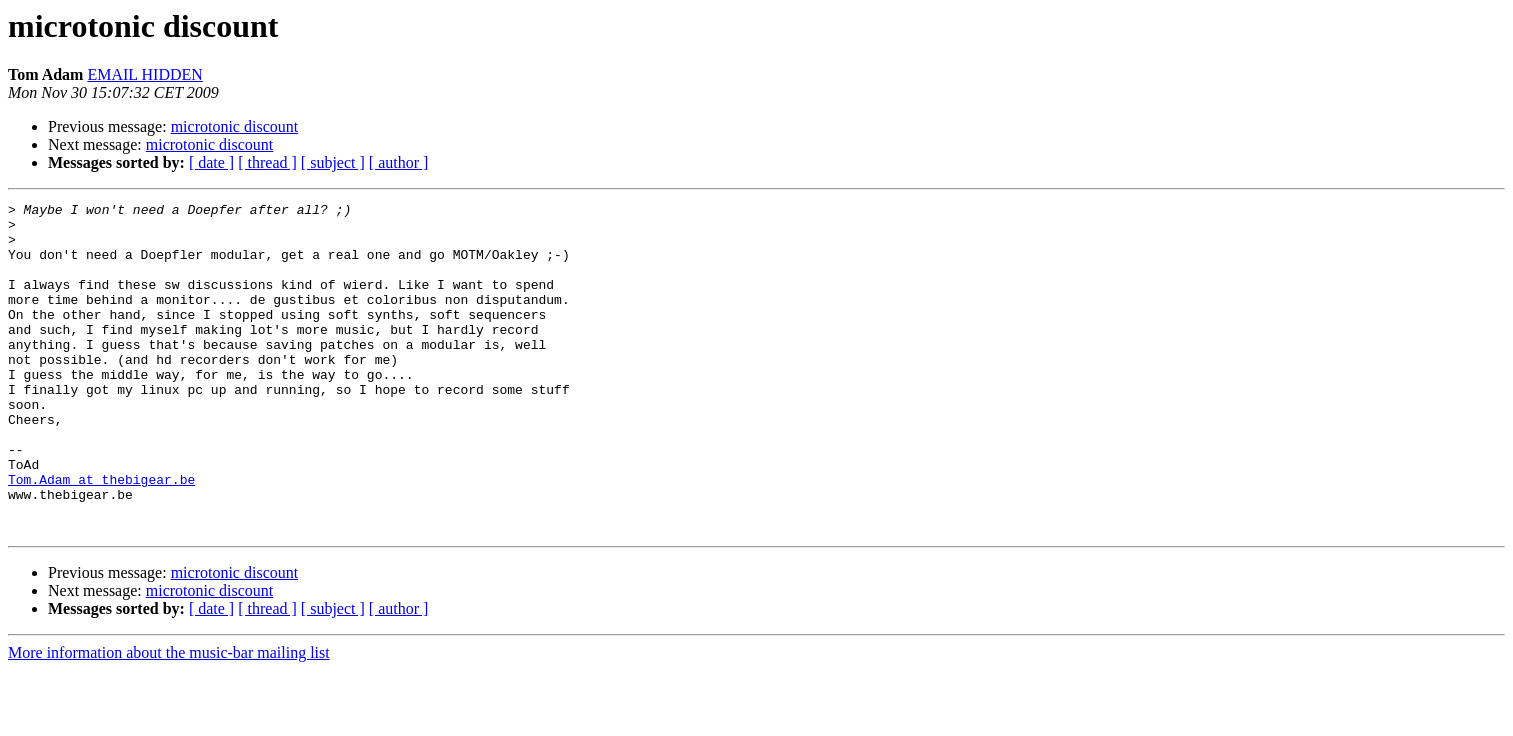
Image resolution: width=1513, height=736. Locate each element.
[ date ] (211, 162)
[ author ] (399, 162)
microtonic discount (235, 126)
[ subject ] (333, 162)
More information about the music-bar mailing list (169, 718)
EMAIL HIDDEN (144, 74)
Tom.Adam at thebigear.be (101, 536)
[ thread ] (267, 162)
